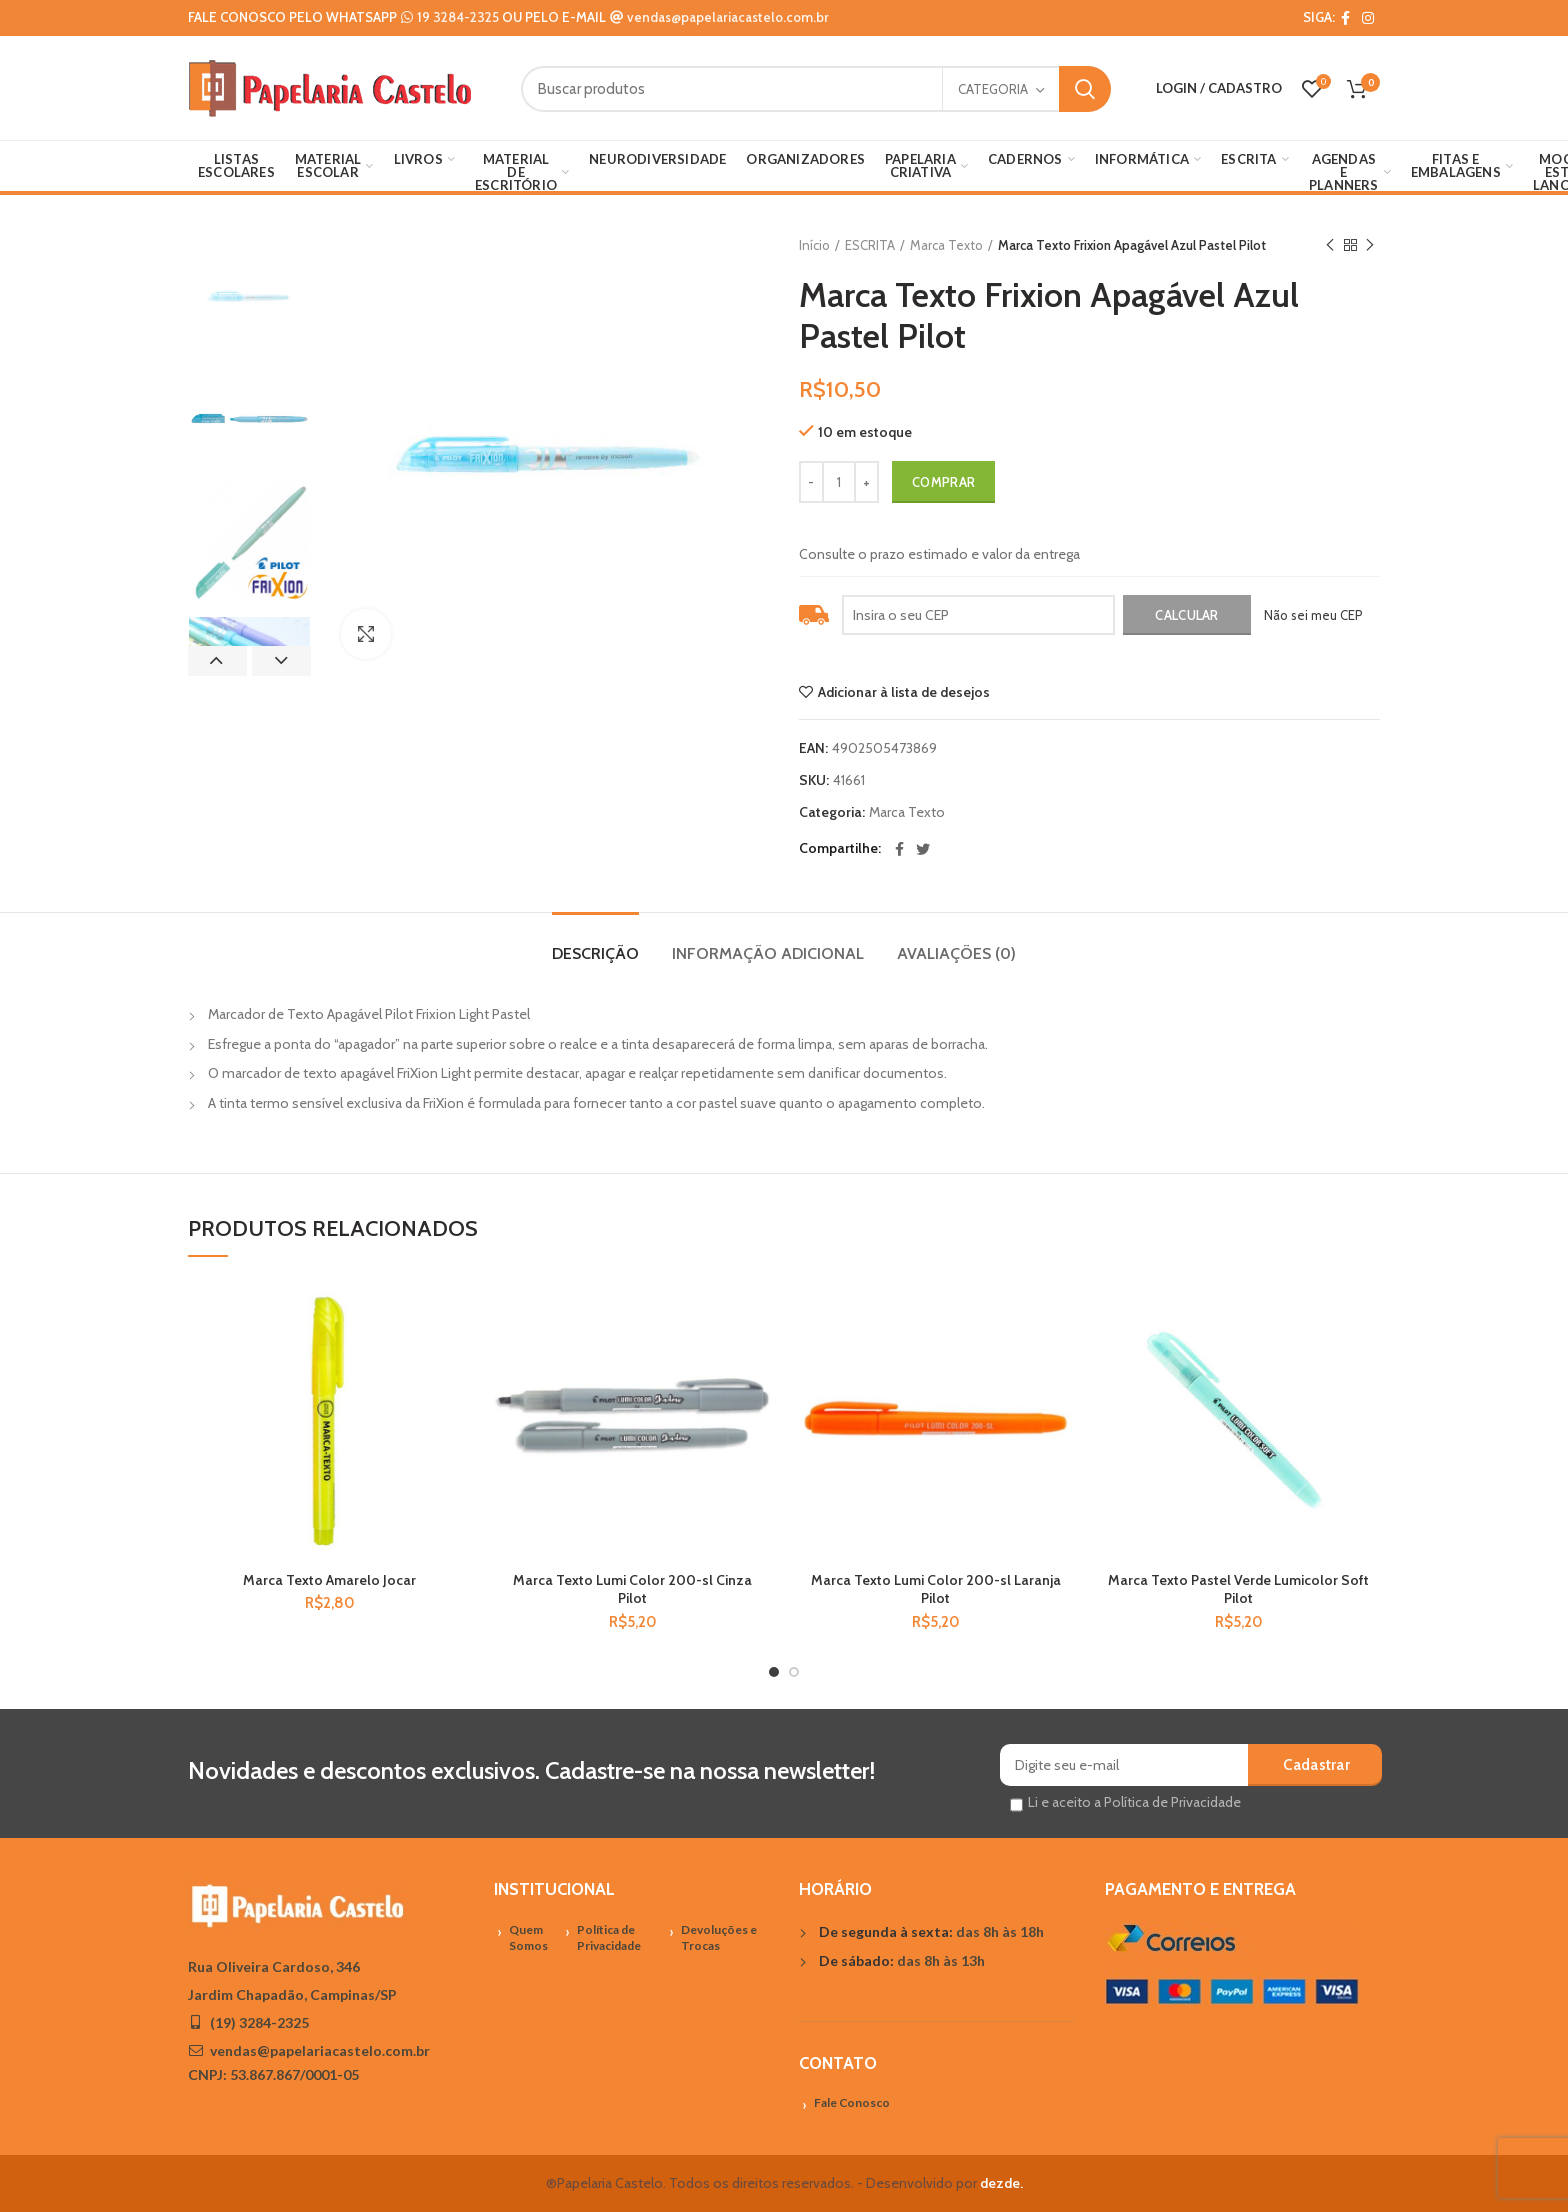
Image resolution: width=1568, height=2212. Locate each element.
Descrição (595, 953)
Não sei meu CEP (1313, 615)
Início (814, 245)
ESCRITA (870, 245)
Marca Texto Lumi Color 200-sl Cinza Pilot (632, 1589)
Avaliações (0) (956, 953)
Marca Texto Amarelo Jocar (329, 1580)
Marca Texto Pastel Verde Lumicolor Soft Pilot (1238, 1589)
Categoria (993, 89)
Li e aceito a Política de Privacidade (1134, 1802)
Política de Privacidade (609, 1938)
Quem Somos (528, 1938)
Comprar (943, 482)
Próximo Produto (1370, 245)
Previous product (1330, 245)
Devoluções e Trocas (719, 1938)
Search (1085, 89)
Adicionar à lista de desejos (904, 692)
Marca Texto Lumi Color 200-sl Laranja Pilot (936, 1589)
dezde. (1001, 2183)
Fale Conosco (852, 2102)
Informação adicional (768, 953)
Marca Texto (946, 245)
